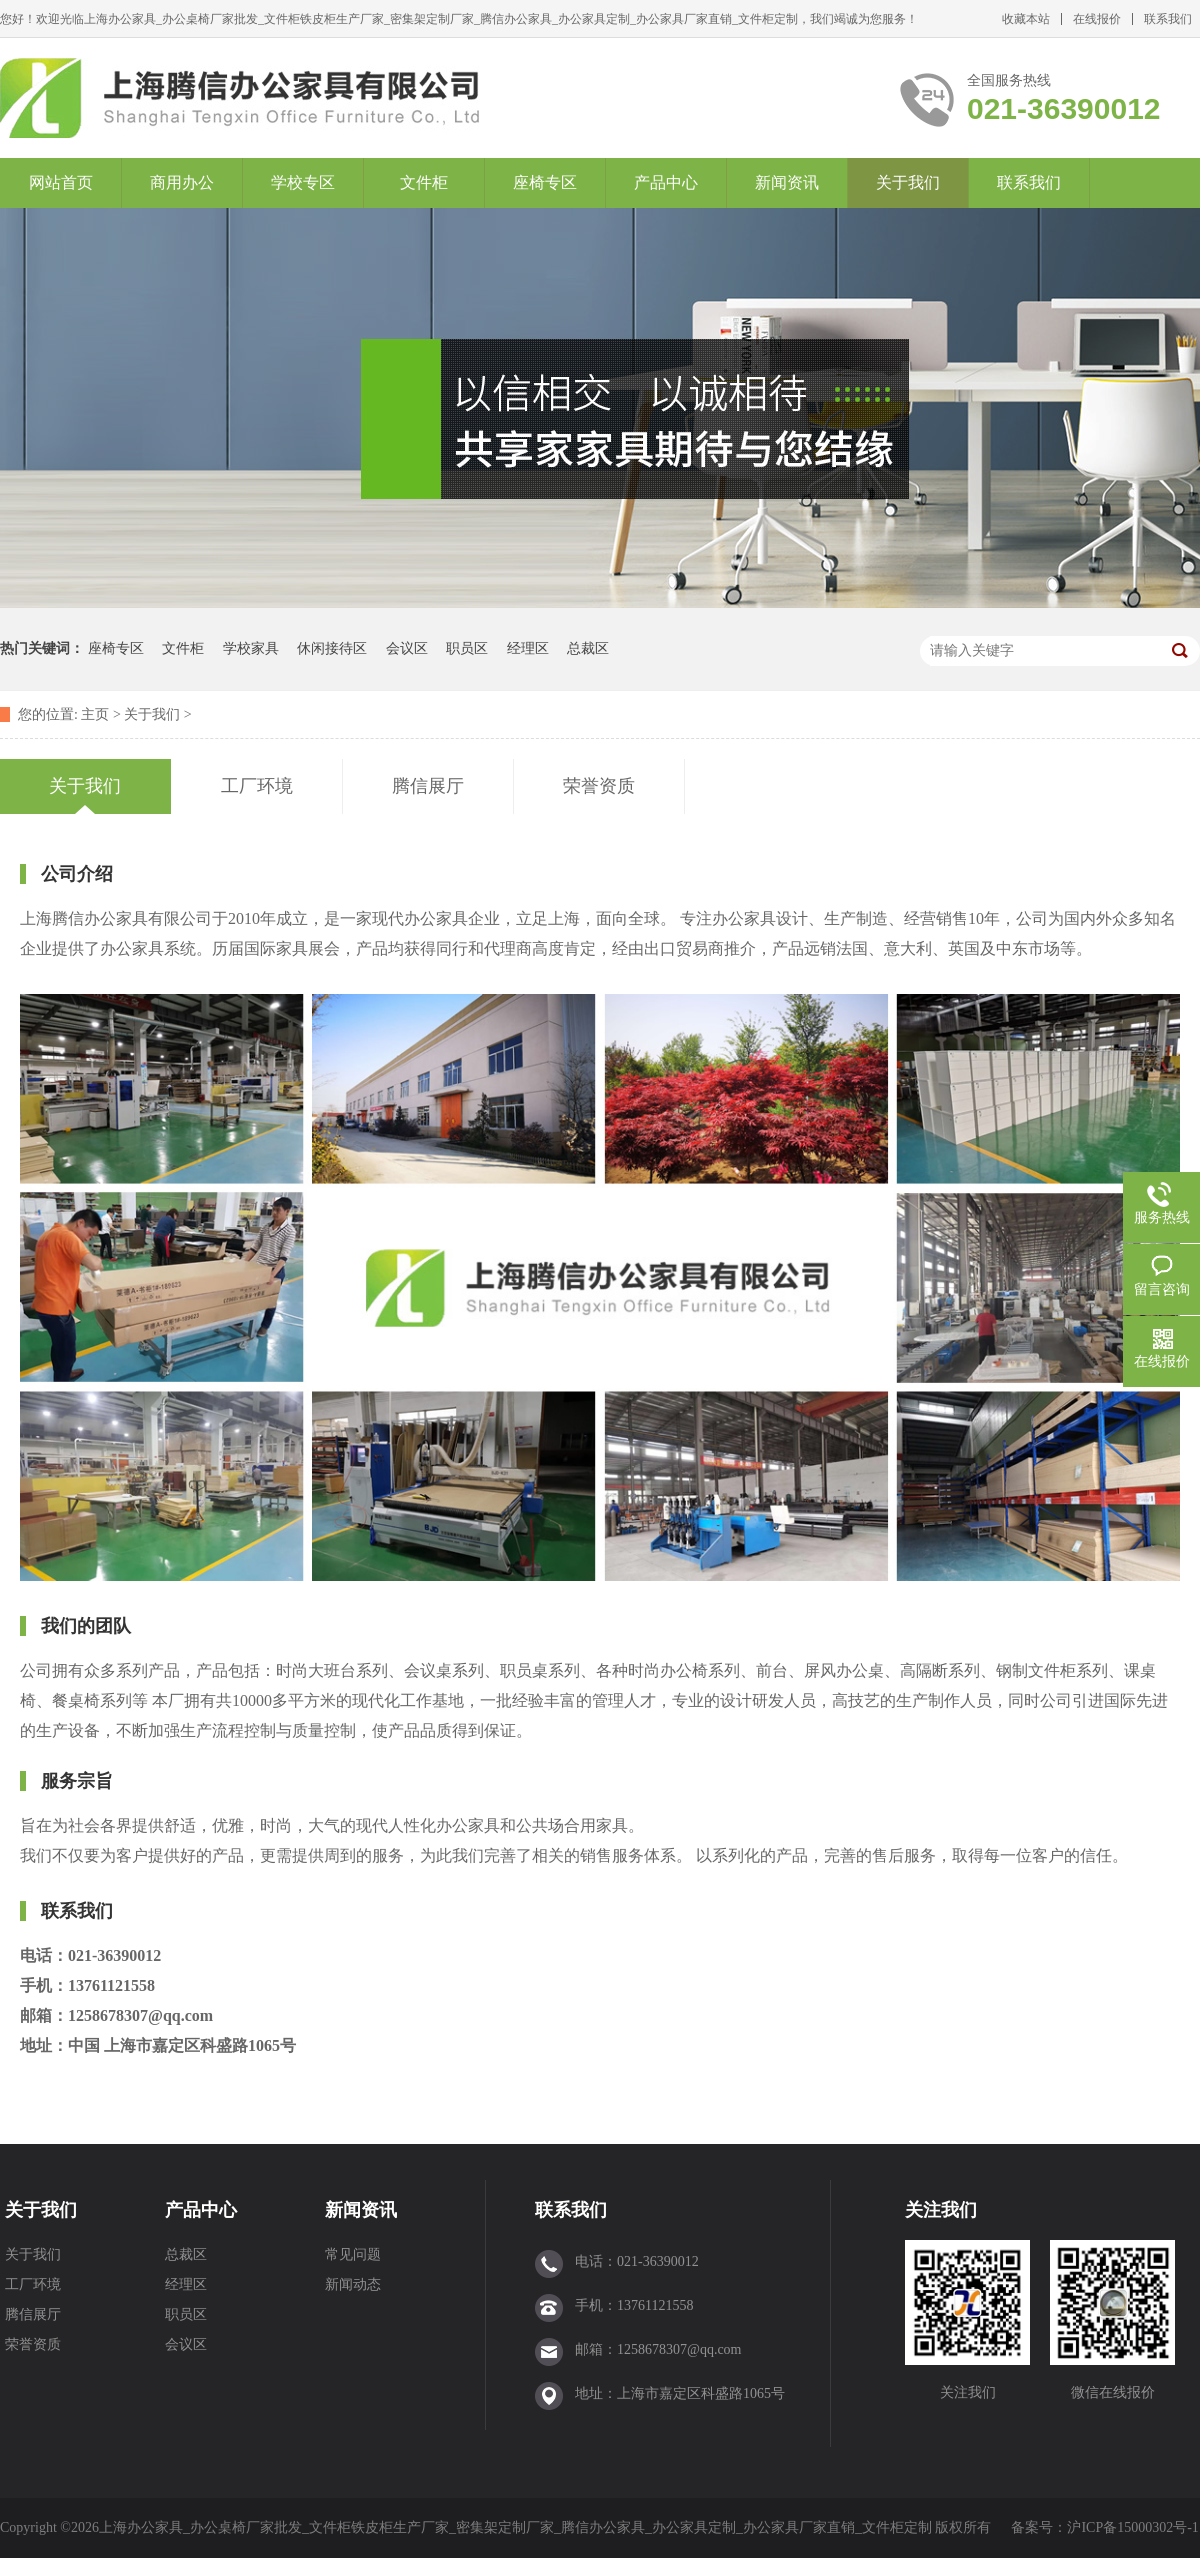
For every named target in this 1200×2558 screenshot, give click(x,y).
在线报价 (1097, 19)
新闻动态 (353, 2284)
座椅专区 (545, 182)
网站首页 (61, 182)
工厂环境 (33, 2284)
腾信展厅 (33, 2314)
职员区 (467, 648)
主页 (95, 714)
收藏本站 (1026, 19)
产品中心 (666, 182)
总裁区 (588, 648)
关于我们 (908, 182)
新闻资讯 (787, 182)
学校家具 (251, 648)
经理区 (528, 648)
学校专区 (303, 182)
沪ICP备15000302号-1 (1132, 2527)
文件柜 (424, 182)
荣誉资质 (33, 2344)
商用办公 (182, 182)
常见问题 (353, 2254)
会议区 (407, 648)
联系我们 (1168, 19)
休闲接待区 (332, 648)
